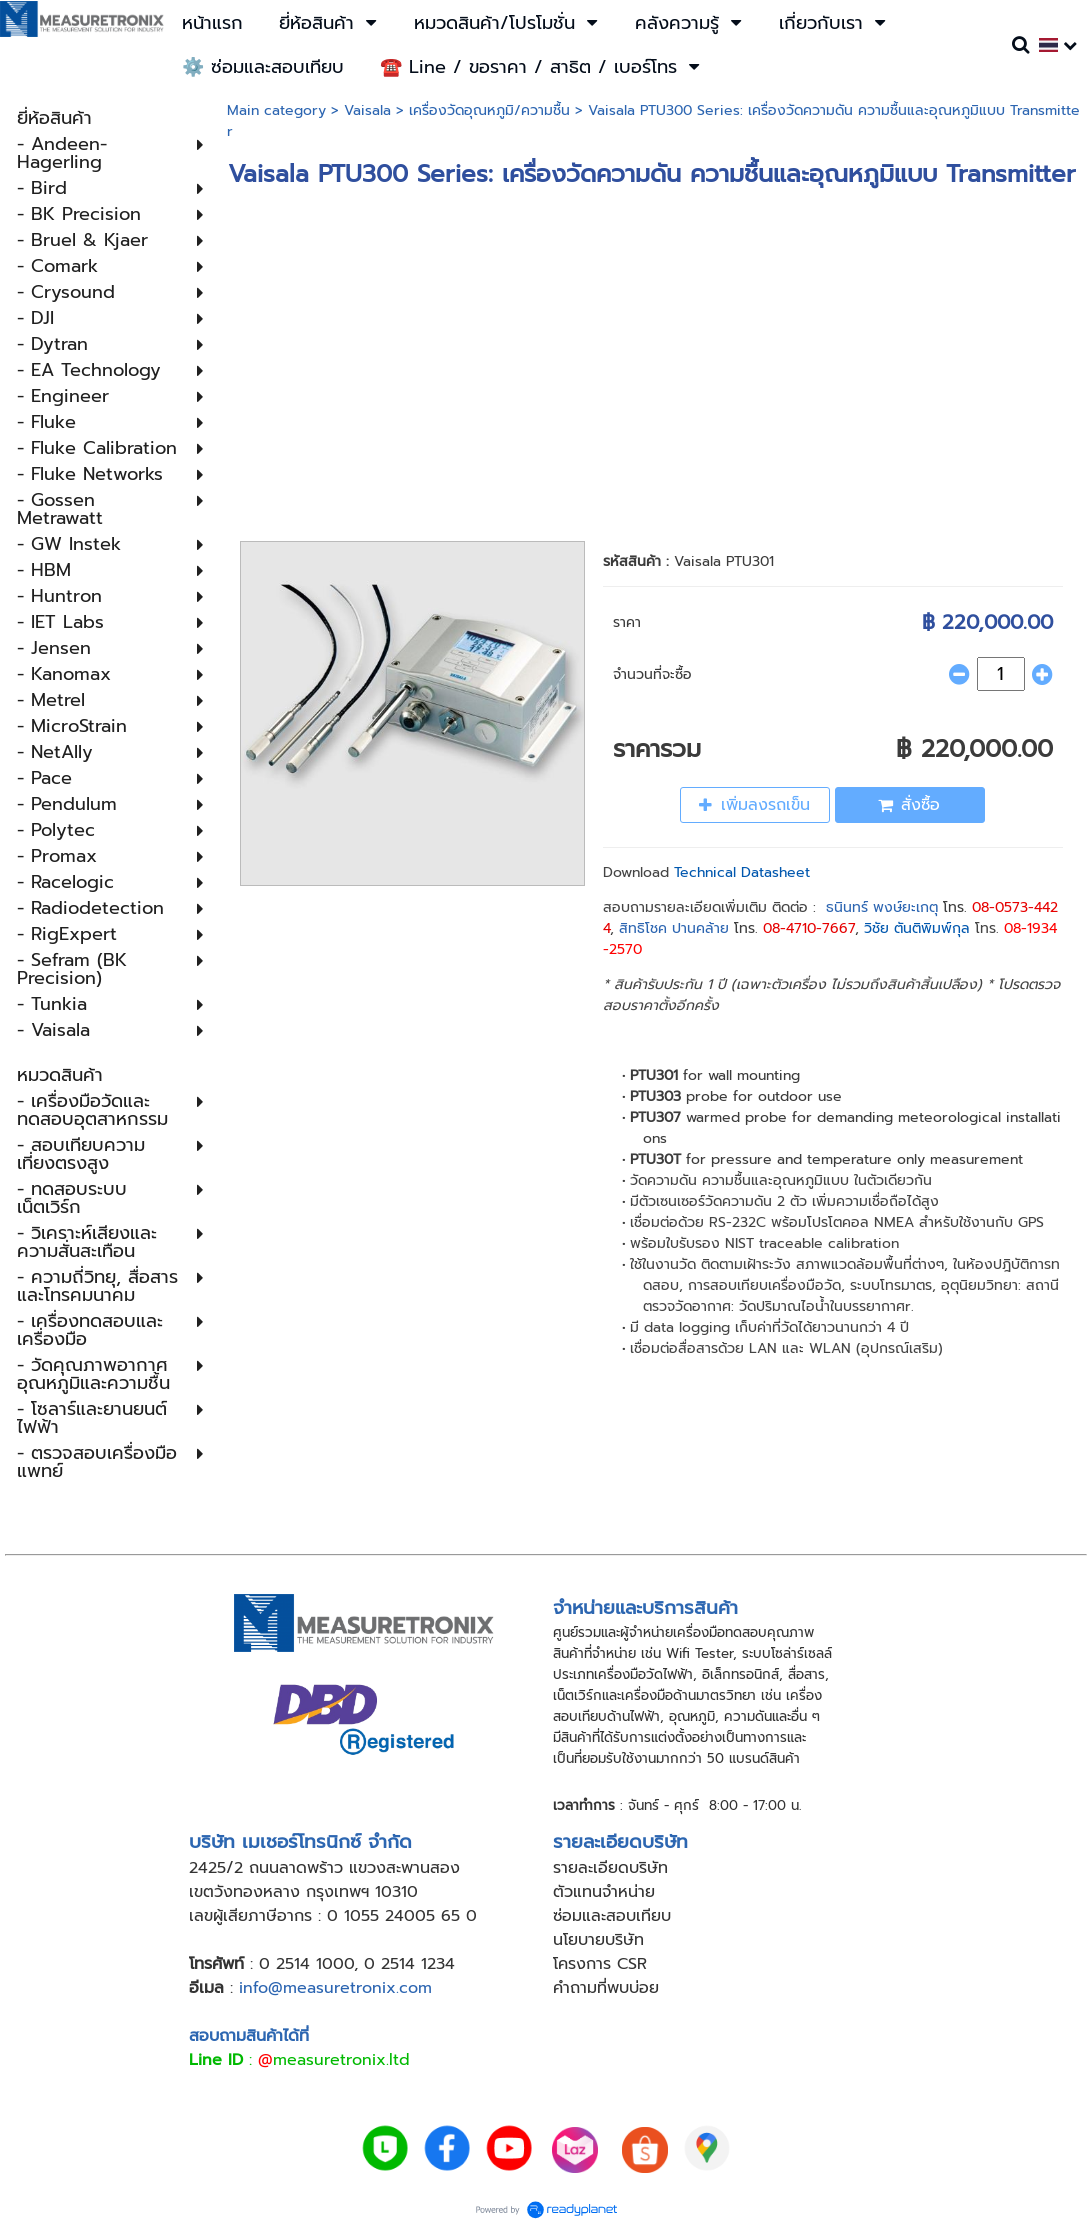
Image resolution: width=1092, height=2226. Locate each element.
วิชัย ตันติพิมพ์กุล (917, 928)
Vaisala (367, 110)
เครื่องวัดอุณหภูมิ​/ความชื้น (489, 110)
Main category (276, 110)
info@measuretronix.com (335, 1988)
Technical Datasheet (742, 872)
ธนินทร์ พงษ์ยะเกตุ (882, 907)
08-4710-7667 (809, 928)
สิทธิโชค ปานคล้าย (674, 928)
